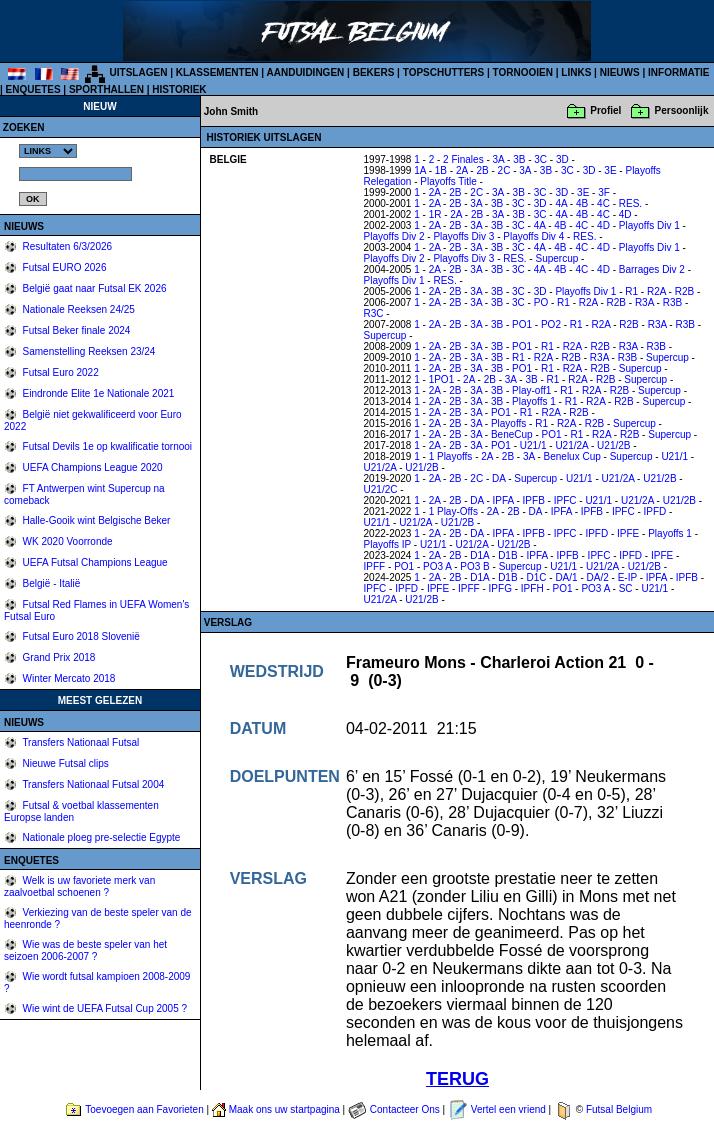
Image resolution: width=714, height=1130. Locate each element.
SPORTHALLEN (106, 89)
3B (519, 159)
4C (603, 203)
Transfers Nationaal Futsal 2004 (92, 784)
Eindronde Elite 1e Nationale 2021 (97, 393)
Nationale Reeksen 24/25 (77, 309)
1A (420, 170)
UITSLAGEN (139, 72)
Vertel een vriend (508, 1109)
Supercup (556, 258)
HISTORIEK (179, 89)
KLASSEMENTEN (217, 72)
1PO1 (442, 379)
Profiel (605, 110)
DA (498, 478)
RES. (630, 203)
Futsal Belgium (619, 1109)
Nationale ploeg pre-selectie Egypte (100, 837)
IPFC (565, 500)
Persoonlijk (682, 110)
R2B (684, 291)
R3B (672, 302)
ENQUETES (33, 89)
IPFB (534, 500)
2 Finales (463, 159)
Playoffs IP (387, 544)
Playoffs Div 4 (533, 236)
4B (582, 203)
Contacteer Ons (405, 1109)
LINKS (576, 72)
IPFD (655, 511)
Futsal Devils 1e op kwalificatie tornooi (106, 446)
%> (48, 151)
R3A (644, 302)
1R (435, 214)
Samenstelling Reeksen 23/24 (88, 351)
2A (462, 170)
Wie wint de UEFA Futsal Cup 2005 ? (103, 1008)
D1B (507, 555)
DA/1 (566, 577)
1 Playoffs (451, 456)
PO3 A (437, 566)
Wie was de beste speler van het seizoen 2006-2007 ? (85, 950)
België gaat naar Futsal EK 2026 (93, 288)
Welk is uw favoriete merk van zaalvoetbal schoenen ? (79, 886)
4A (561, 203)
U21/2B (613, 445)
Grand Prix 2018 (58, 657)
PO (541, 302)
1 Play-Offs (453, 511)
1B (441, 170)
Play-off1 (531, 390)
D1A (479, 555)
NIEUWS (620, 72)
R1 (631, 291)
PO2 (551, 324)
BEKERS (374, 72)
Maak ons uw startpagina (284, 1109)
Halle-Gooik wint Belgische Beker (95, 520)
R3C (374, 313)
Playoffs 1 (534, 401)
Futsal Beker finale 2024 (75, 330)
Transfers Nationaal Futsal (80, 742)
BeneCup (512, 434)
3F (604, 192)
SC (626, 588)
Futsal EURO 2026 (63, 267)
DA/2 (598, 577)
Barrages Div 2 (652, 269)
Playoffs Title (448, 181)
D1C (536, 577)
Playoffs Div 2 (394, 236)
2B (482, 170)
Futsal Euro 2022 (59, 372)
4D (625, 214)
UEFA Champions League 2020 (91, 467)
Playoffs (508, 423)
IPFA (503, 500)
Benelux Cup (572, 456)
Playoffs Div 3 (463, 236)
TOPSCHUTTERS (444, 72)
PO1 (522, 324)
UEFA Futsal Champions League (94, 562)
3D (562, 159)
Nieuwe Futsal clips (64, 763)
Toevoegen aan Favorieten (144, 1109)
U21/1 (533, 445)
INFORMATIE (678, 72)
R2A (656, 291)
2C (504, 170)
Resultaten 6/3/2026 (66, 246)
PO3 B (474, 566)
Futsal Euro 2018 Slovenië (80, 636)
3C (540, 159)
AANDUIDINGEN (306, 72)
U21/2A (571, 445)
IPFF (375, 566)
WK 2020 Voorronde (66, 541)
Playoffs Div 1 (649, 225)
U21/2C (381, 489)
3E (610, 170)
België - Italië (50, 583)
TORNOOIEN (523, 72)
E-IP (627, 577)
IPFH (532, 588)
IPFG (500, 588)
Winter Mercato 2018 (68, 678)
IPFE (628, 533)
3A (499, 159)
